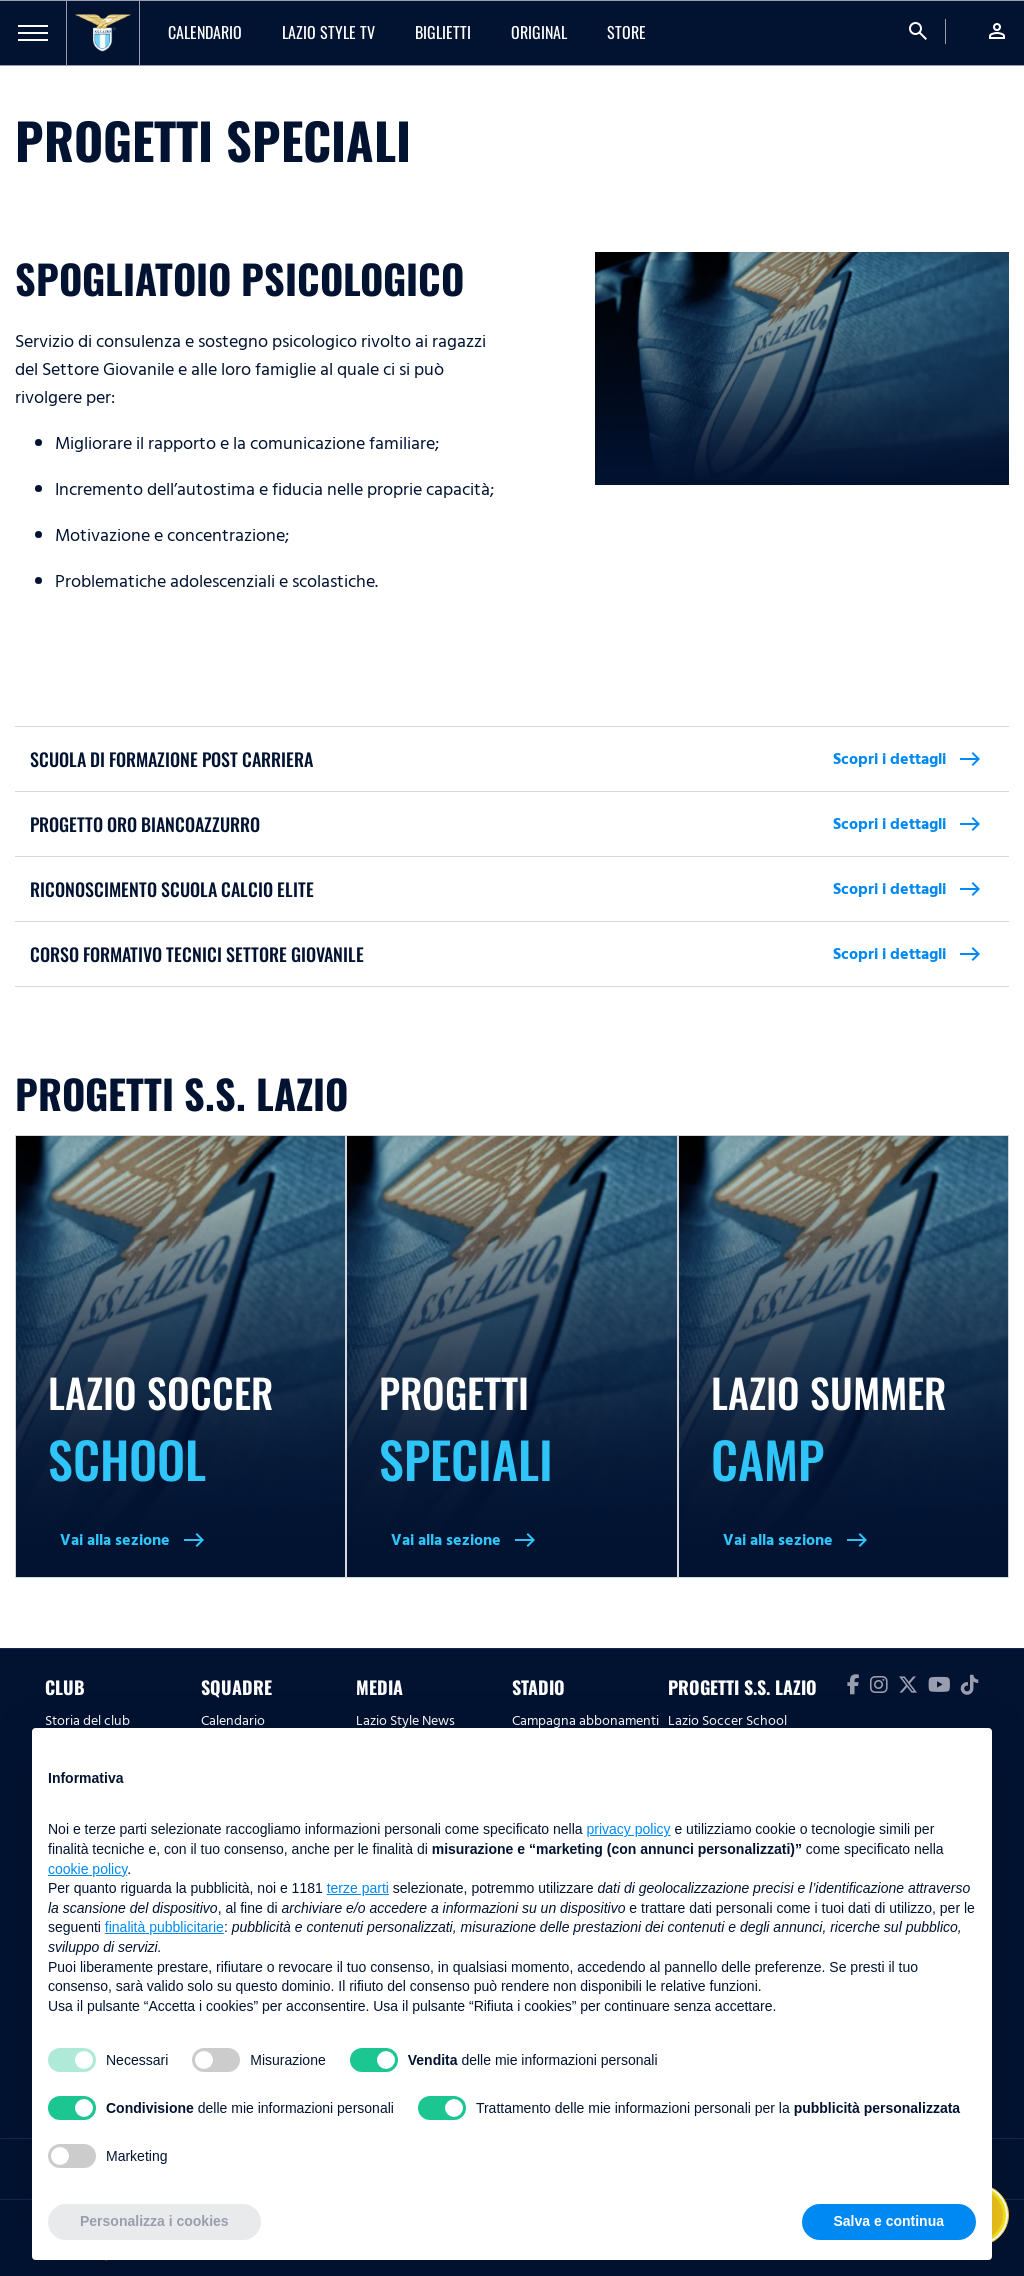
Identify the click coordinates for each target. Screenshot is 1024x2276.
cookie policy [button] (87, 1869)
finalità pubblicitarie (164, 1927)
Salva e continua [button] (889, 2221)
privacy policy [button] (629, 1829)
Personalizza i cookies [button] (154, 2221)
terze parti (358, 1888)
